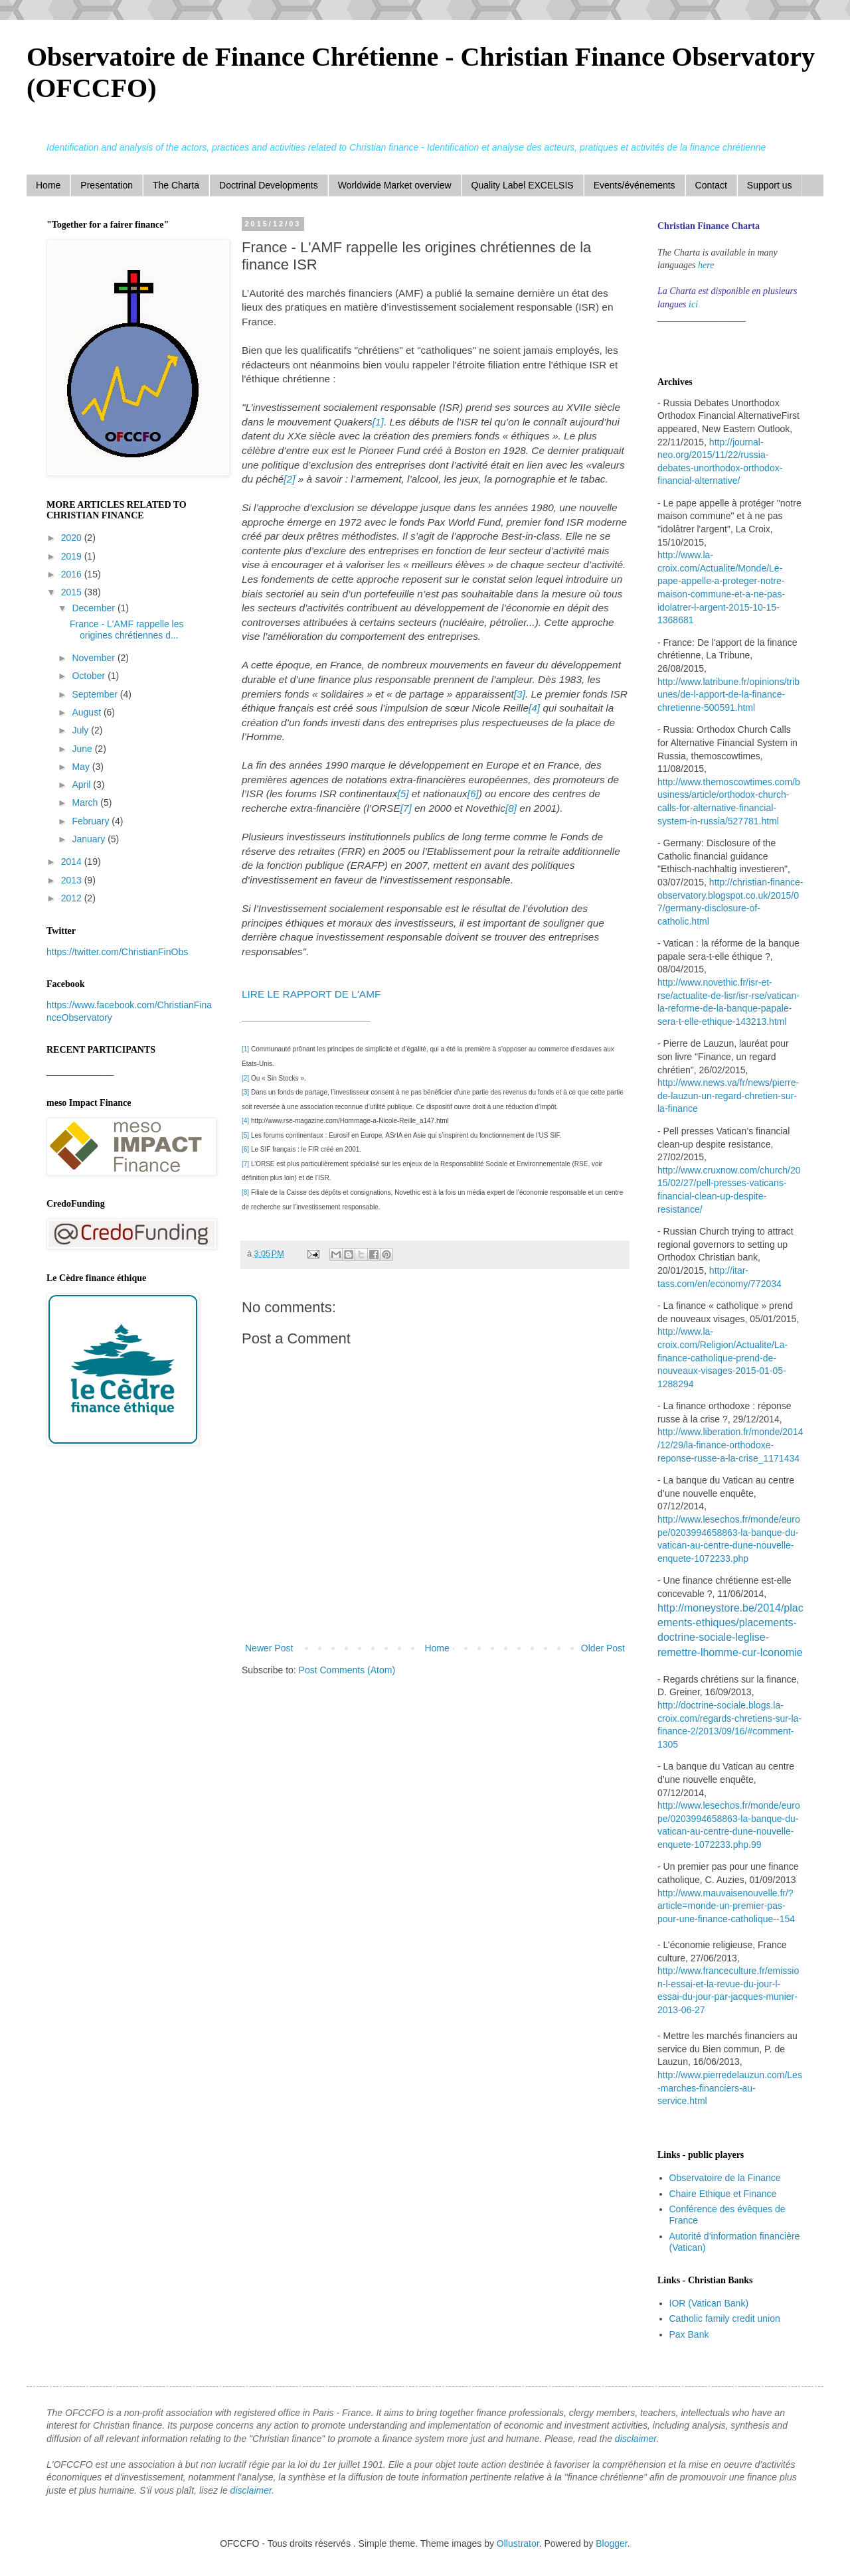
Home (48, 185)
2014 (72, 861)
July (81, 730)
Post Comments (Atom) (347, 1670)
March (86, 802)
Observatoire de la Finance (725, 2177)
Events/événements (634, 185)
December (94, 608)
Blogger (611, 2543)
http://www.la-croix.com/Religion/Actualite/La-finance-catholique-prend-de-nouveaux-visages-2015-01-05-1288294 (722, 1357)
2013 (72, 880)
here (706, 265)
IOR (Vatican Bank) (709, 2303)
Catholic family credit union (724, 2318)
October (90, 675)
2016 (72, 574)
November (94, 657)
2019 (72, 556)
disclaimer (636, 2438)
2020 (72, 537)
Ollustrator (518, 2543)
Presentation (106, 185)
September (96, 694)
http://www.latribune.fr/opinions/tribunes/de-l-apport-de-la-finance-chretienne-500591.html (728, 694)
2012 (72, 898)
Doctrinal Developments (268, 185)
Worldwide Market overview (395, 185)
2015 (72, 592)
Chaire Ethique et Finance (723, 2193)
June (83, 748)
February (92, 821)
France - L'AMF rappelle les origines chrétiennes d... (127, 630)
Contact (711, 185)
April (82, 784)
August (87, 712)
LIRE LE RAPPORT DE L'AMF (313, 994)
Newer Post (269, 1648)
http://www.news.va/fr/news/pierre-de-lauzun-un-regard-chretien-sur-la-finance (728, 1095)
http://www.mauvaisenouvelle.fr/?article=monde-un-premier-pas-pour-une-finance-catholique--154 (726, 1906)
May (82, 766)
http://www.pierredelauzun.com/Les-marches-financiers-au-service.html (729, 2088)
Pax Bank (689, 2334)
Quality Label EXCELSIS (522, 185)
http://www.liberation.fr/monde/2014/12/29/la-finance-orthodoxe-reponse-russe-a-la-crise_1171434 (730, 1444)
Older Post (603, 1648)
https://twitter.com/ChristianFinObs (117, 952)
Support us (769, 185)
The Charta (176, 185)
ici (693, 304)
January (90, 839)
